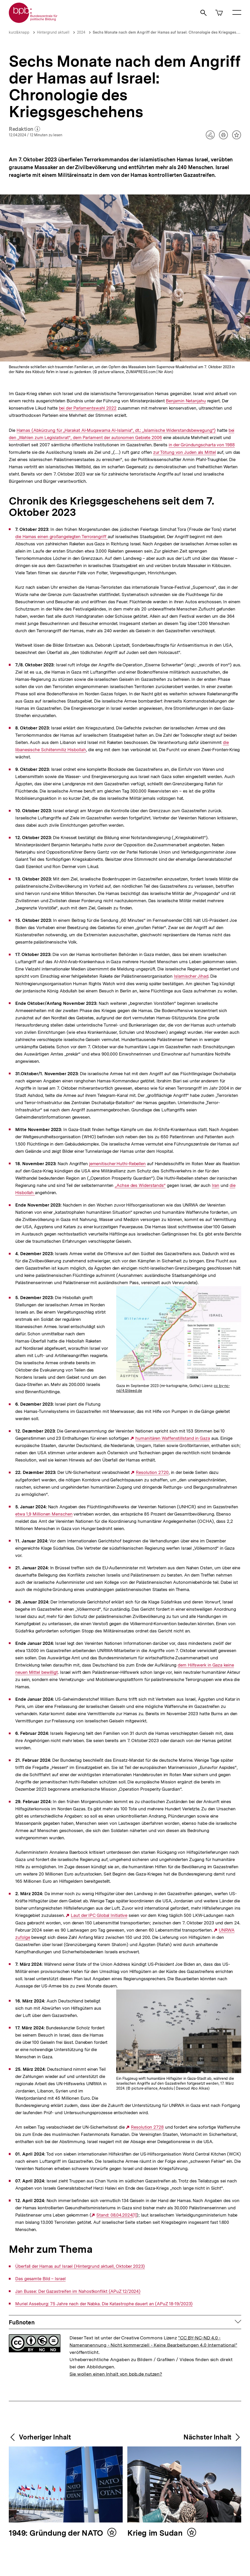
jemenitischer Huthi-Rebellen (117, 1163)
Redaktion (24, 129)
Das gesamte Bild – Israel (40, 2278)
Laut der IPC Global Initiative (99, 1915)
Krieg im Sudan (155, 2533)
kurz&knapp (19, 32)
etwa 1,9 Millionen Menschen (43, 1514)
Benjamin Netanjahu (186, 401)
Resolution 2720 (152, 1472)
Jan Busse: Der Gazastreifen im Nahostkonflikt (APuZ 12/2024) (77, 2291)
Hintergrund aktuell (53, 32)
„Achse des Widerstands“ (140, 1185)
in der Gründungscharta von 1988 (202, 445)
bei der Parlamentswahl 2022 (87, 408)
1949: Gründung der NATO (57, 2533)
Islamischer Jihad (191, 976)
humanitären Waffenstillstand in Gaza (172, 1438)
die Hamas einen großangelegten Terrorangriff (61, 536)
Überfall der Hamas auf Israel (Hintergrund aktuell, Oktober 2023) (80, 2266)
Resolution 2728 (147, 2127)
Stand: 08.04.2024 (114, 2215)
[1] (134, 2214)
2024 (81, 32)
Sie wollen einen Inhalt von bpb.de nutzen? (115, 2374)
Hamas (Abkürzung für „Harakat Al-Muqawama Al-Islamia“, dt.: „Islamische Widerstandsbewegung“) (116, 430)
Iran (216, 1185)
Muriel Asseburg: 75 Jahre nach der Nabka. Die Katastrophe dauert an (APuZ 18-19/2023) (104, 2304)
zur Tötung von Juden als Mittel (184, 452)
